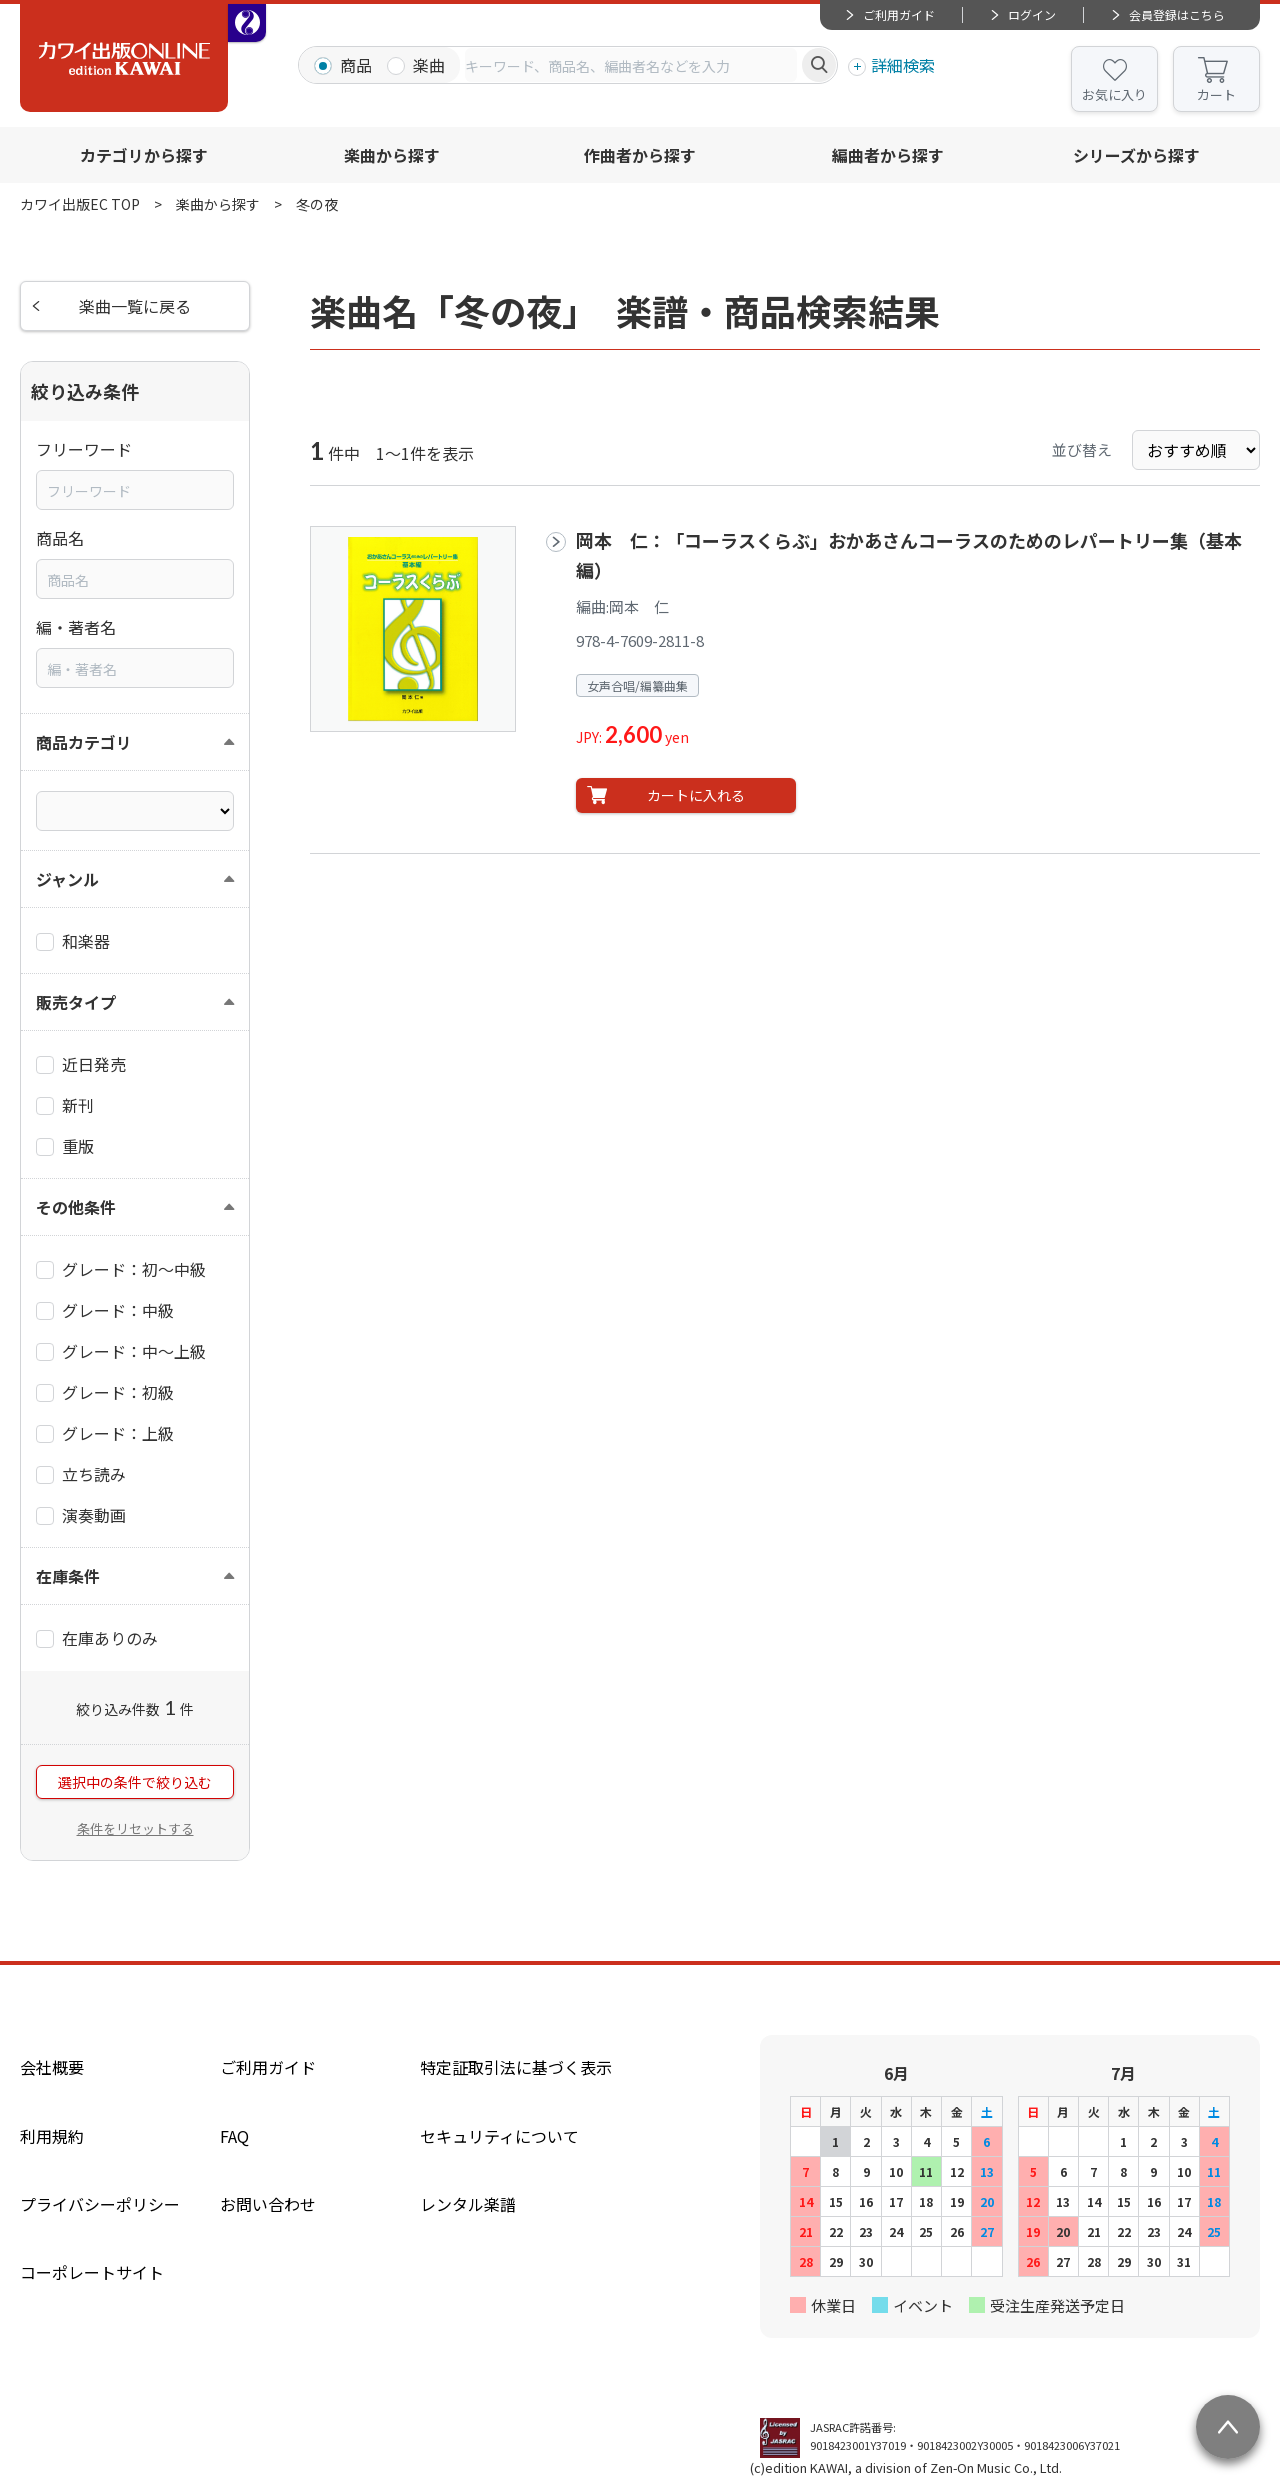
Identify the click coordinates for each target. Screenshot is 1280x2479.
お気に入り (1114, 94)
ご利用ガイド (899, 14)
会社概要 (52, 2067)
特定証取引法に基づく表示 (516, 2067)
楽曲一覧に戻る (135, 306)
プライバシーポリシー (100, 2204)
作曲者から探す (640, 155)
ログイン (1032, 14)
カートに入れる (696, 795)
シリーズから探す (1136, 155)
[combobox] (631, 65)
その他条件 (76, 1207)
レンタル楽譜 (468, 2204)
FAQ (234, 2136)
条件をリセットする (135, 1828)
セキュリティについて (499, 2136)
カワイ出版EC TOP (80, 204)
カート (1216, 94)
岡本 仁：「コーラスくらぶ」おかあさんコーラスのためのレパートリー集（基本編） (909, 554)
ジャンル (67, 879)
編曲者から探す (888, 155)
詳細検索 (903, 65)
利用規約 (52, 2136)
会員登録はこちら (1177, 14)
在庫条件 (68, 1576)
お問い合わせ (268, 2204)
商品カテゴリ (84, 742)
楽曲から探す (392, 155)
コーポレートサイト (92, 2272)
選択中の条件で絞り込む (135, 1782)
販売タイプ (76, 1002)
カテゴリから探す (144, 155)
